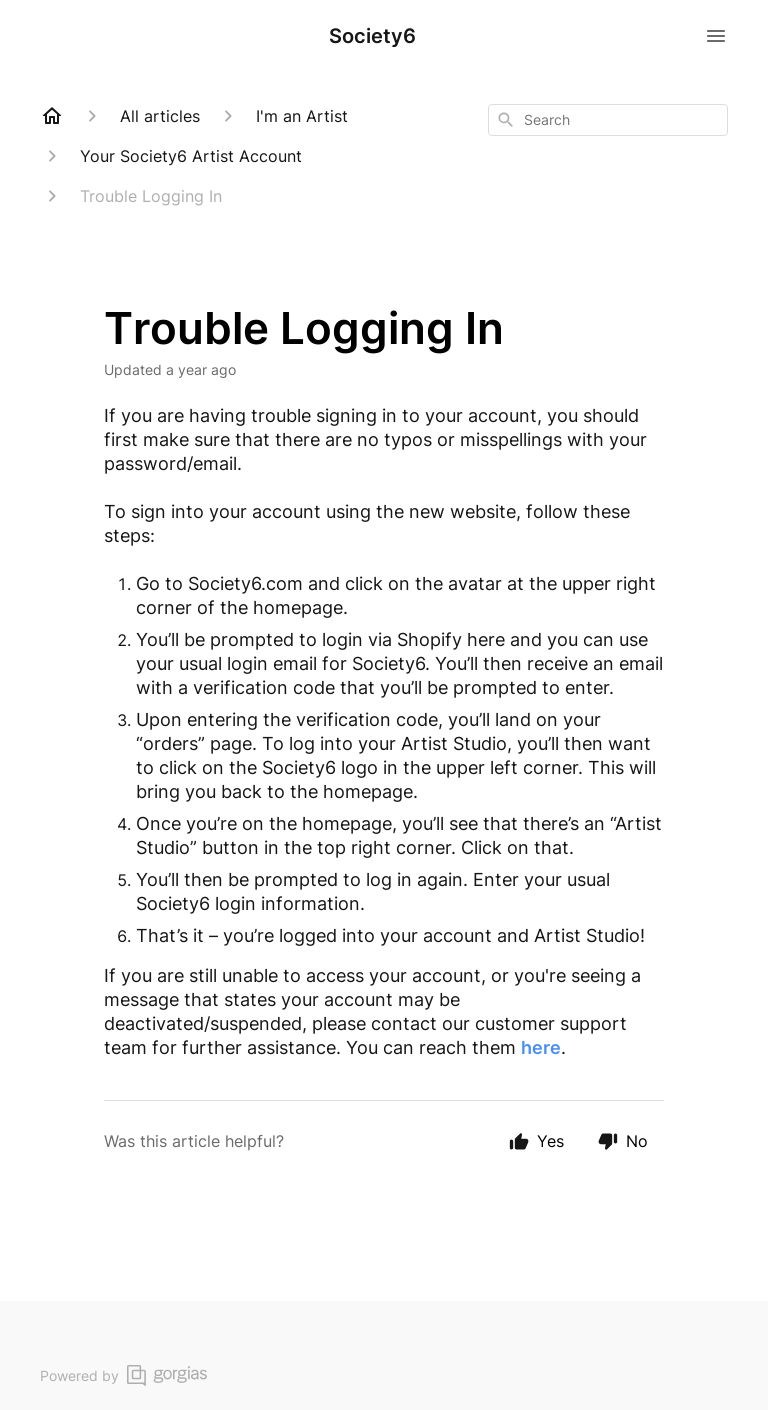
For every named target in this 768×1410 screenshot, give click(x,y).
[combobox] (608, 120)
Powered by (123, 1375)
